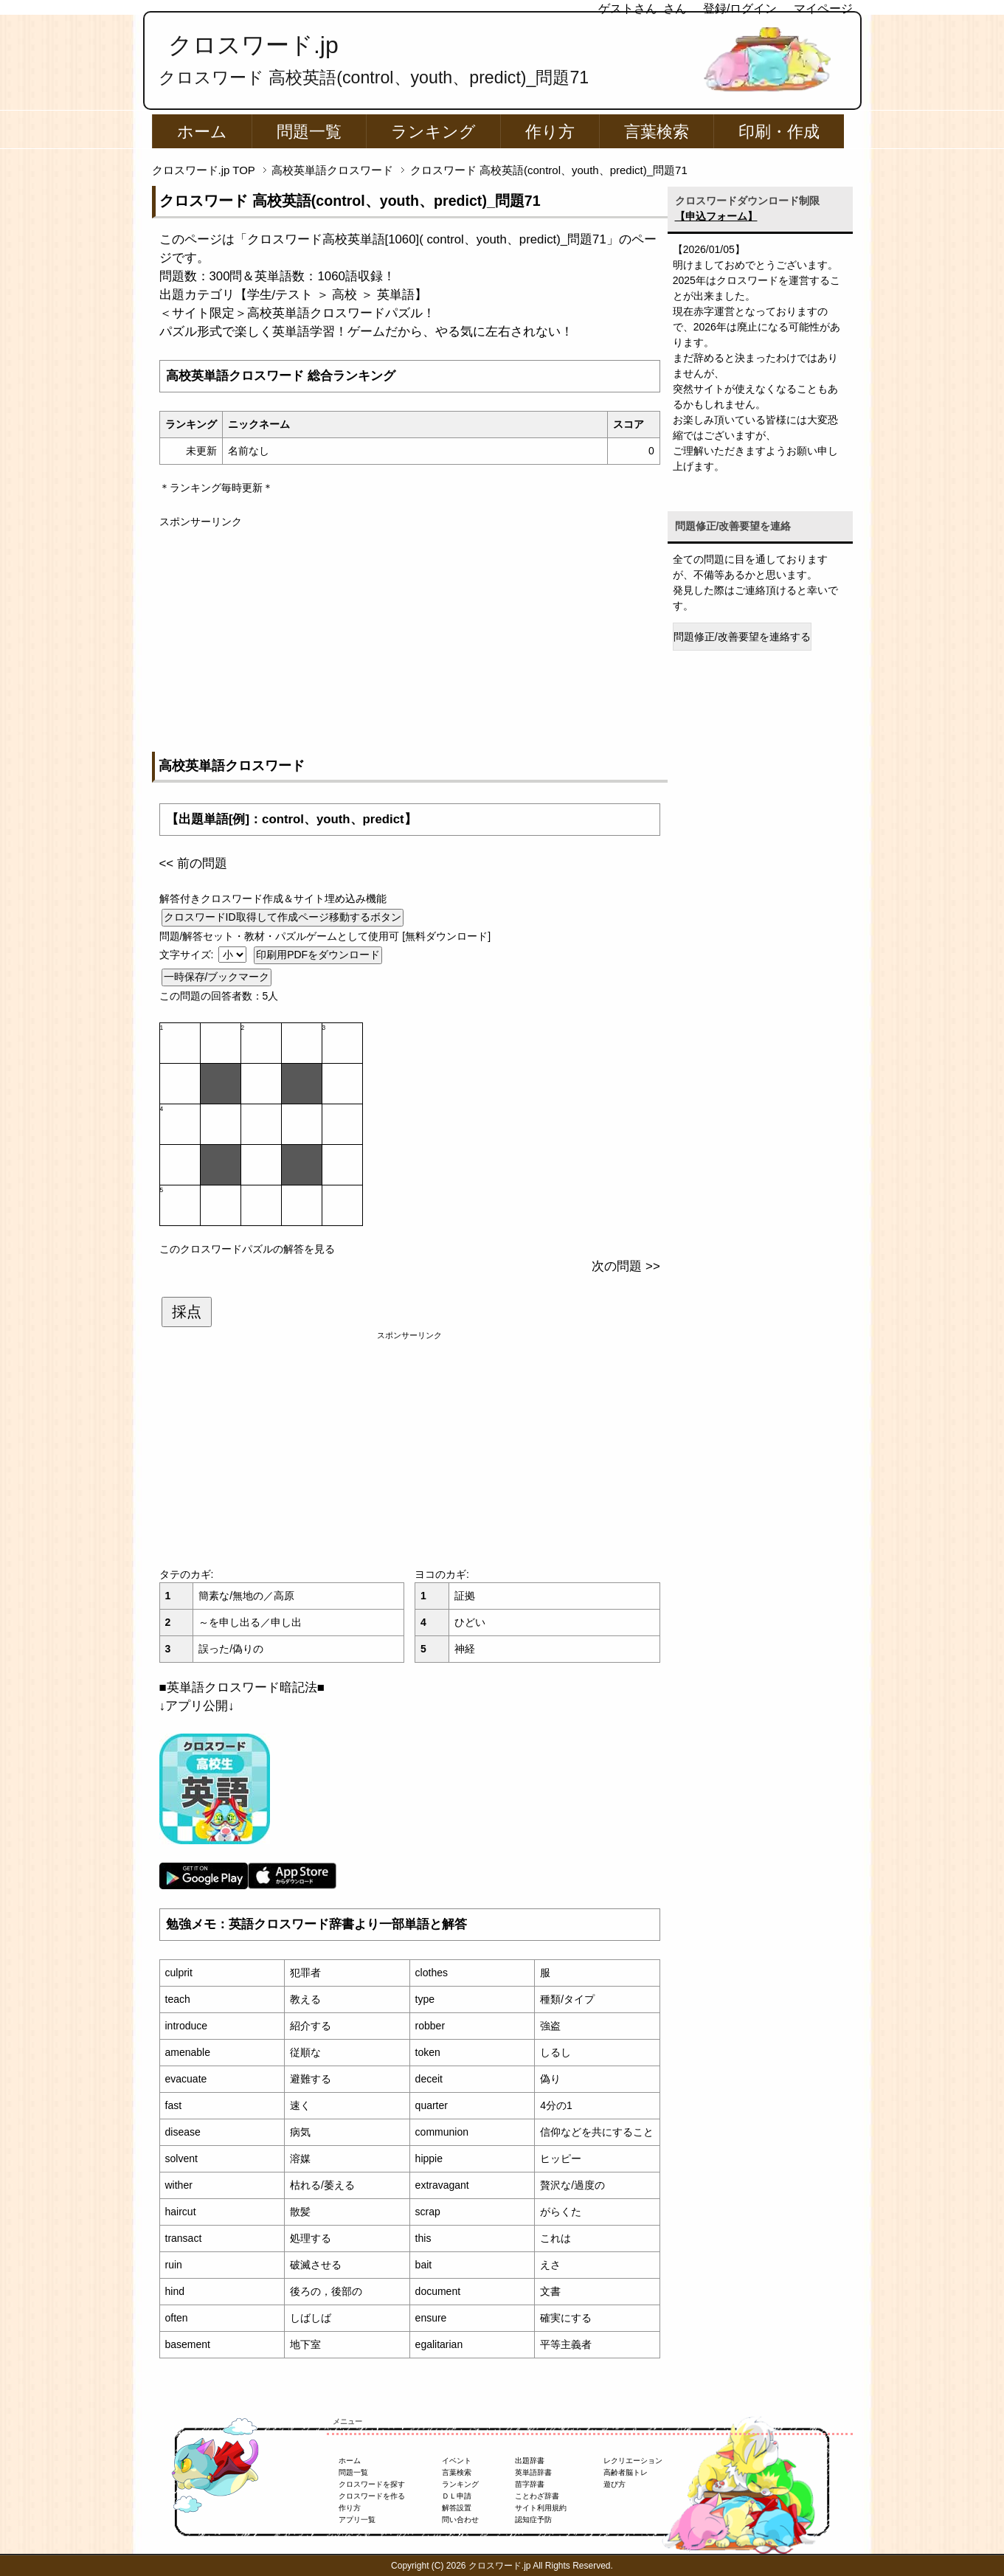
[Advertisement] (409, 633)
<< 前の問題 (193, 863)
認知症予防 (533, 2520)
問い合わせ (460, 2520)
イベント (456, 2460)
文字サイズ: (188, 954)
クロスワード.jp (253, 45)
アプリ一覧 (357, 2520)
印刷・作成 (779, 131)
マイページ (823, 8)
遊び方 (614, 2484)
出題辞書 (529, 2460)
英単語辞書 (533, 2472)
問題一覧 (309, 131)
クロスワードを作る (372, 2496)
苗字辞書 (529, 2484)
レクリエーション (632, 2460)
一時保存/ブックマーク (217, 977)
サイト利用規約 (541, 2508)
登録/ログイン (740, 8)
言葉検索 (656, 131)
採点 (186, 1311)
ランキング (433, 131)
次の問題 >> (625, 1266)
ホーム (202, 131)
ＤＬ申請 (456, 2496)
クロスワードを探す (372, 2484)
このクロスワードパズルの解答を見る (247, 1249)
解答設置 (456, 2508)
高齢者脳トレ (625, 2472)
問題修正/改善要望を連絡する (742, 637)
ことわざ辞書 (537, 2496)
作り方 (550, 131)
